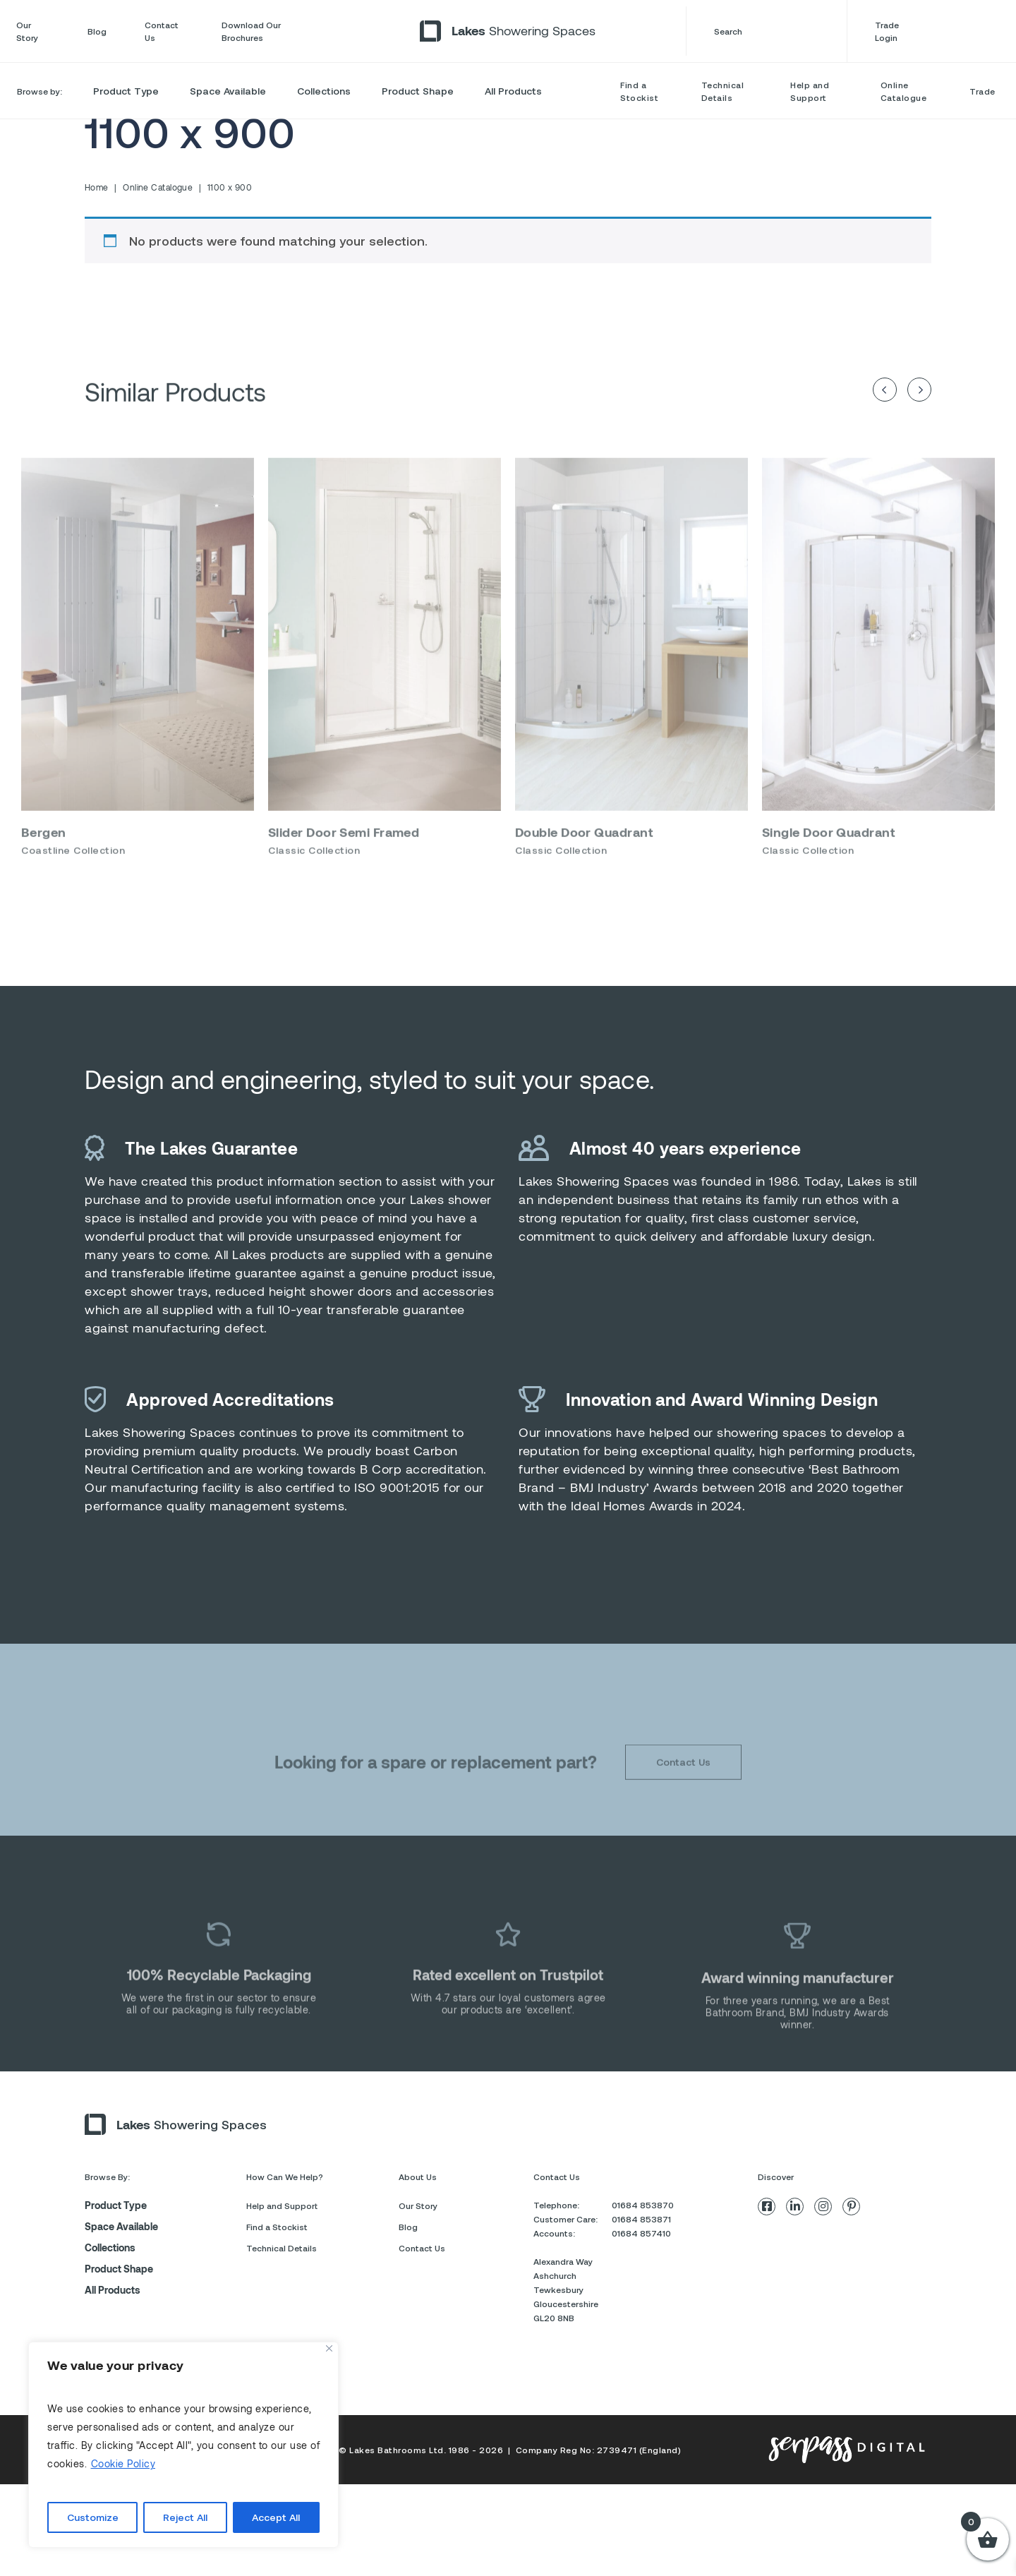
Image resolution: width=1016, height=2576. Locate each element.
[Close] (329, 2348)
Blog (97, 31)
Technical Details (722, 91)
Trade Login (937, 31)
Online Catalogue (904, 91)
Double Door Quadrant (584, 862)
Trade (982, 91)
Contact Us (162, 31)
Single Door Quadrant (828, 862)
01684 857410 (641, 2233)
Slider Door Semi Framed (343, 862)
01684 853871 (641, 2219)
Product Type (126, 91)
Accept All (276, 2517)
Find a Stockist (639, 91)
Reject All (185, 2517)
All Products (513, 91)
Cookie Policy (123, 2463)
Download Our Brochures (251, 31)
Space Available (228, 91)
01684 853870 (643, 2205)
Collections (324, 91)
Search (766, 31)
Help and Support (809, 91)
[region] (183, 2445)
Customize (93, 2517)
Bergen (43, 862)
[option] (137, 692)
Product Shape (418, 91)
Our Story (27, 31)
